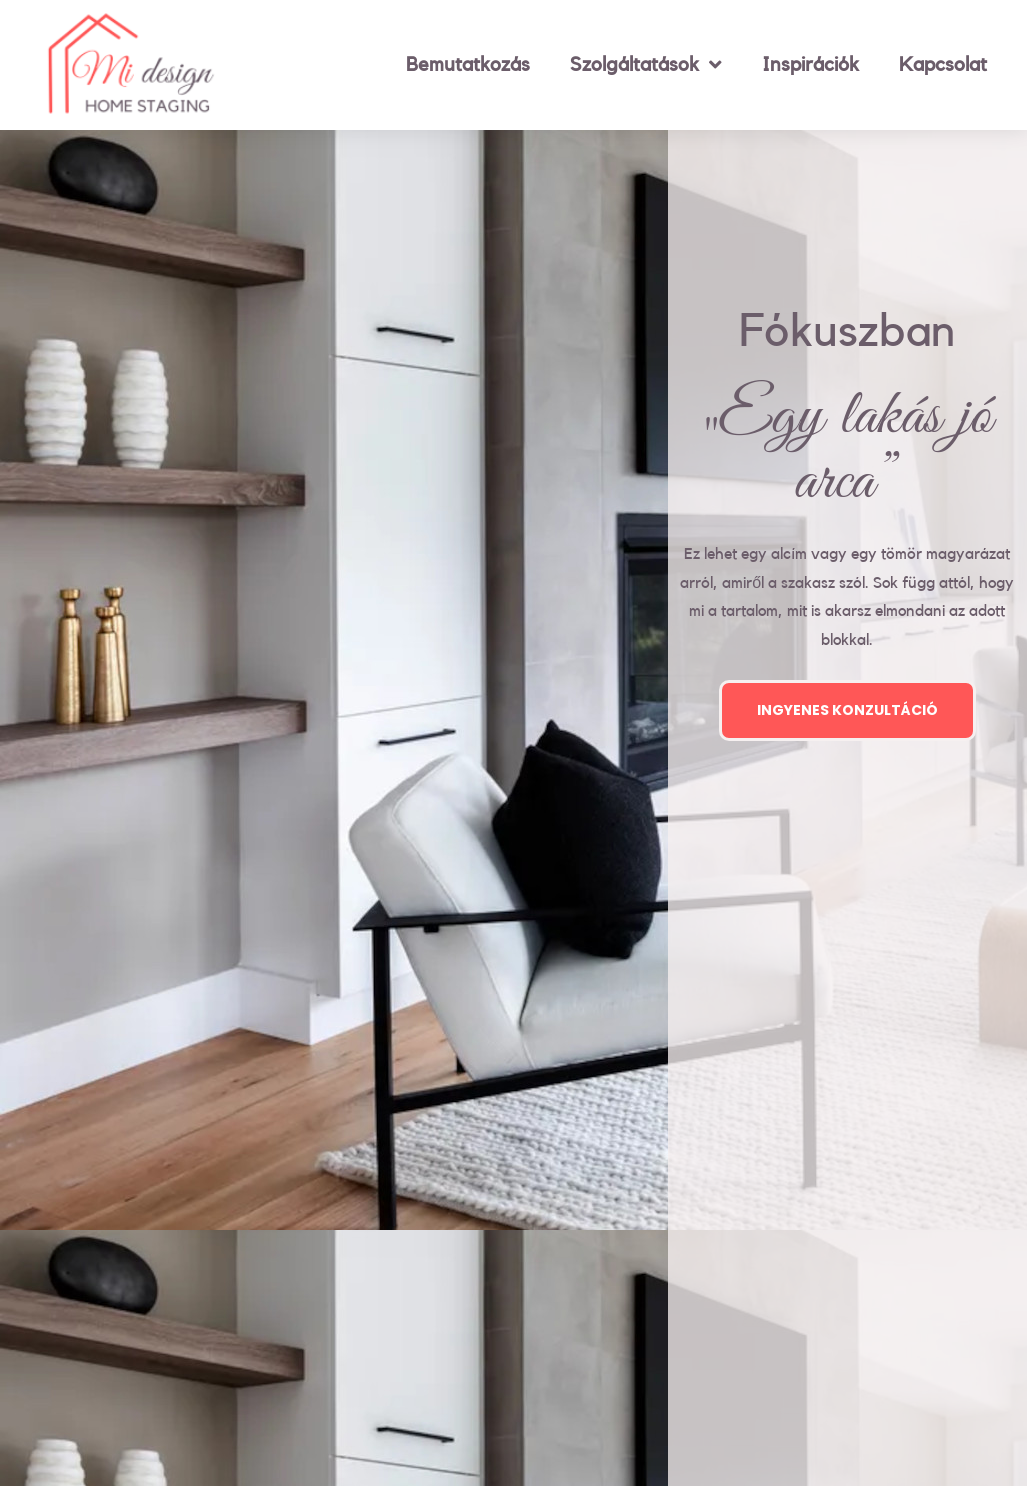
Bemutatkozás (468, 65)
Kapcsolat (943, 65)
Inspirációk (810, 65)
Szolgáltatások (646, 65)
